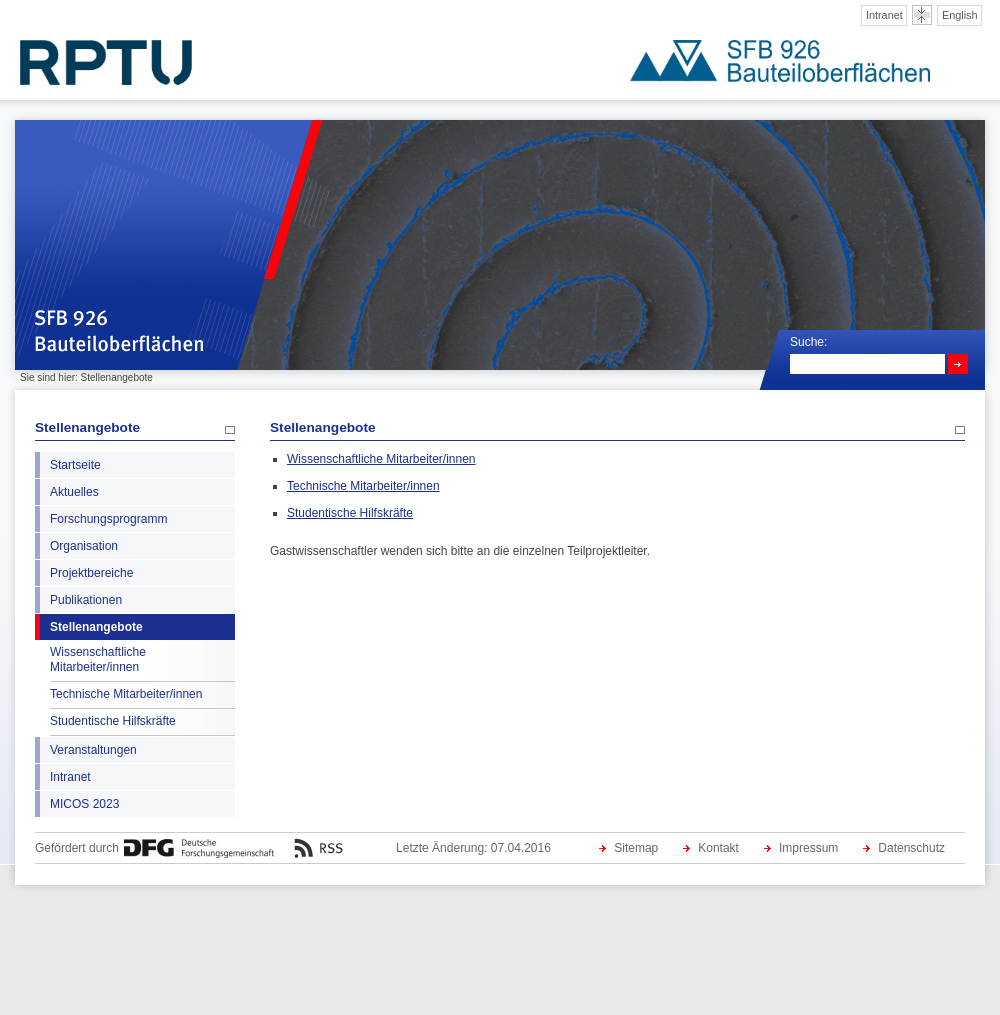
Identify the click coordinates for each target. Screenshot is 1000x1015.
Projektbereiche (91, 573)
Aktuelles (74, 492)
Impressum (808, 848)
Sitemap (636, 848)
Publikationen (86, 600)
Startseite (75, 465)
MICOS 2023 (84, 804)
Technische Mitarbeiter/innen (126, 694)
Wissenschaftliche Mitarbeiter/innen (98, 659)
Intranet (884, 15)
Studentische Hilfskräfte (113, 721)
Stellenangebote (87, 427)
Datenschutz (911, 848)
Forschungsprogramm (108, 519)
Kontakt (718, 848)
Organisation (84, 546)
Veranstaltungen (93, 750)
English (960, 15)
